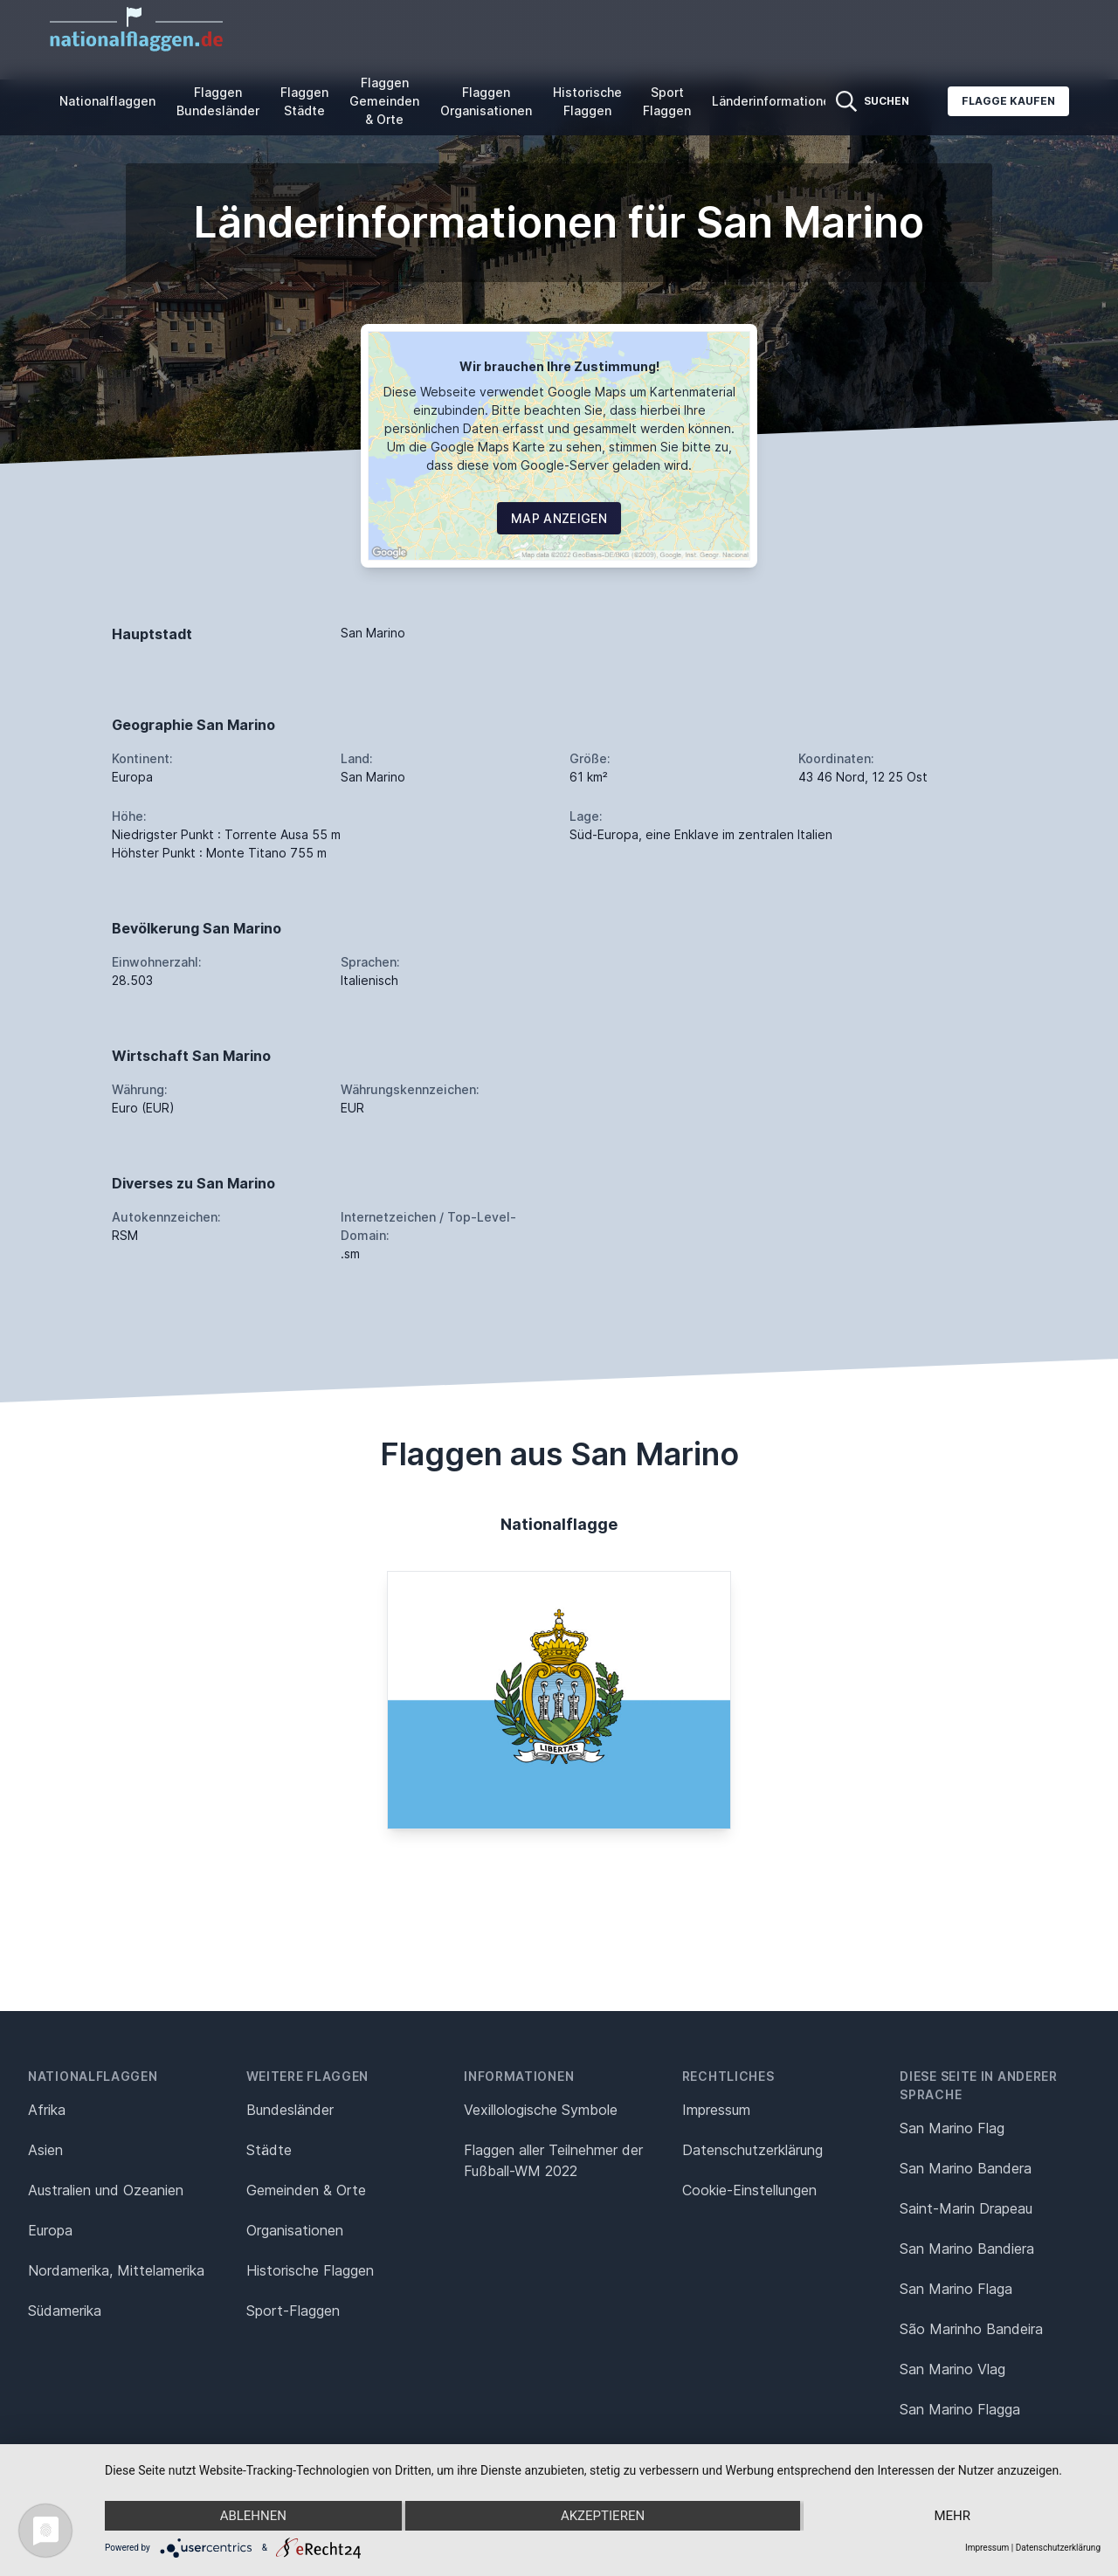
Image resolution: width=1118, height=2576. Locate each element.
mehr (952, 2516)
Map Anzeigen (559, 518)
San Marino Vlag (952, 2369)
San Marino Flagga (960, 2409)
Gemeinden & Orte (306, 2190)
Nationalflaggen (107, 100)
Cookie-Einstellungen (749, 2190)
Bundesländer (290, 2109)
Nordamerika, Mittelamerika (116, 2270)
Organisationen (294, 2230)
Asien (45, 2150)
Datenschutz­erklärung (752, 2150)
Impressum (716, 2109)
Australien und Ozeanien (105, 2190)
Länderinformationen (775, 100)
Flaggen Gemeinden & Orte (384, 101)
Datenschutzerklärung (1058, 2547)
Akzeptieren (603, 2516)
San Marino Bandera (966, 2168)
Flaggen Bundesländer (217, 101)
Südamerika (64, 2310)
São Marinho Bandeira (971, 2329)
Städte (269, 2150)
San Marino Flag (952, 2128)
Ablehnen (253, 2516)
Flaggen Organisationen (486, 101)
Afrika (47, 2109)
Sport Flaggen (667, 101)
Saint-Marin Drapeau (966, 2208)
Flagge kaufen (1008, 100)
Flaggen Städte (304, 101)
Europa (50, 2230)
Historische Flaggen (587, 101)
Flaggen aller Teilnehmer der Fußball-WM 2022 (553, 2160)
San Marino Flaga (956, 2288)
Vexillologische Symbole (541, 2109)
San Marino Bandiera (967, 2248)
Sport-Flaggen (293, 2310)
